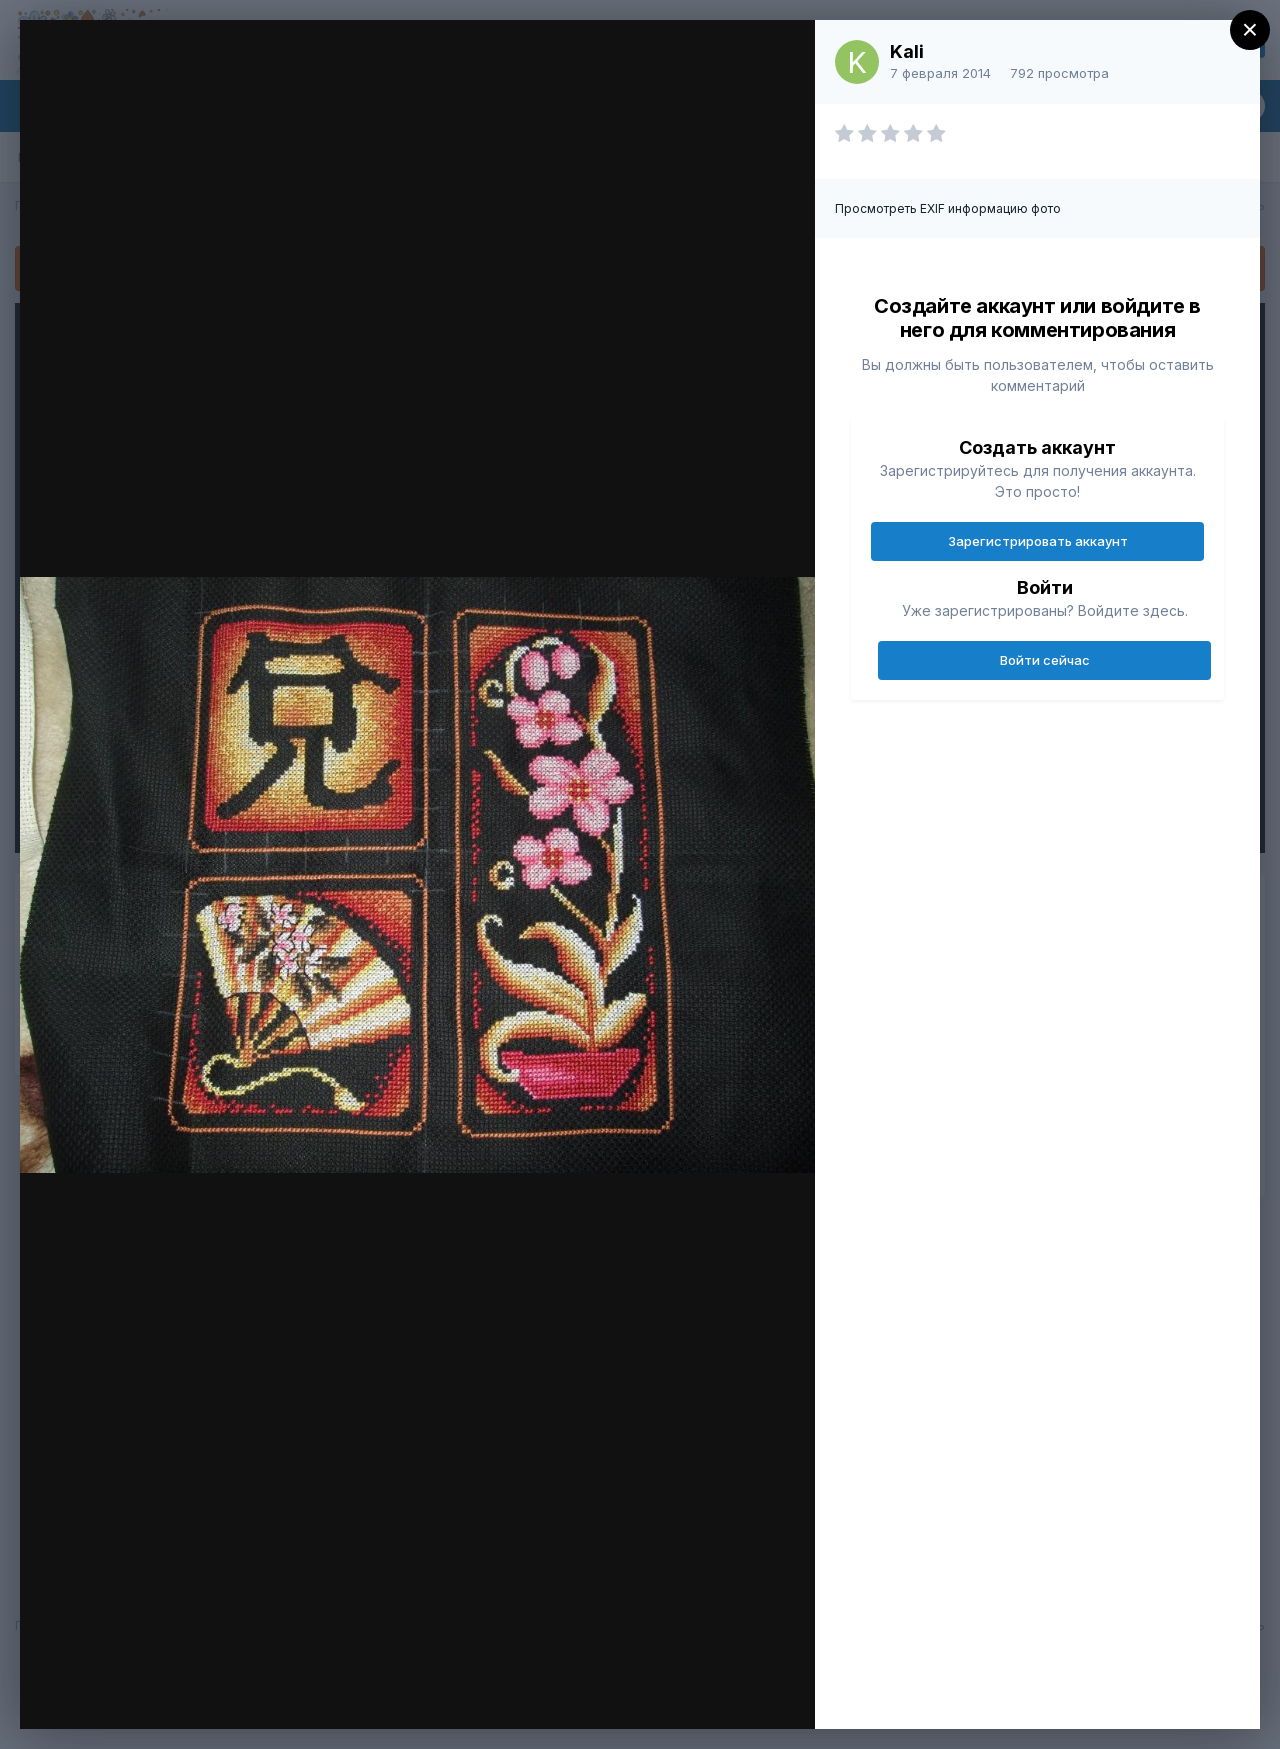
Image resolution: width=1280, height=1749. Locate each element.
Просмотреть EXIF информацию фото (948, 208)
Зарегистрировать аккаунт (1038, 541)
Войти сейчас (1045, 660)
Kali (907, 51)
